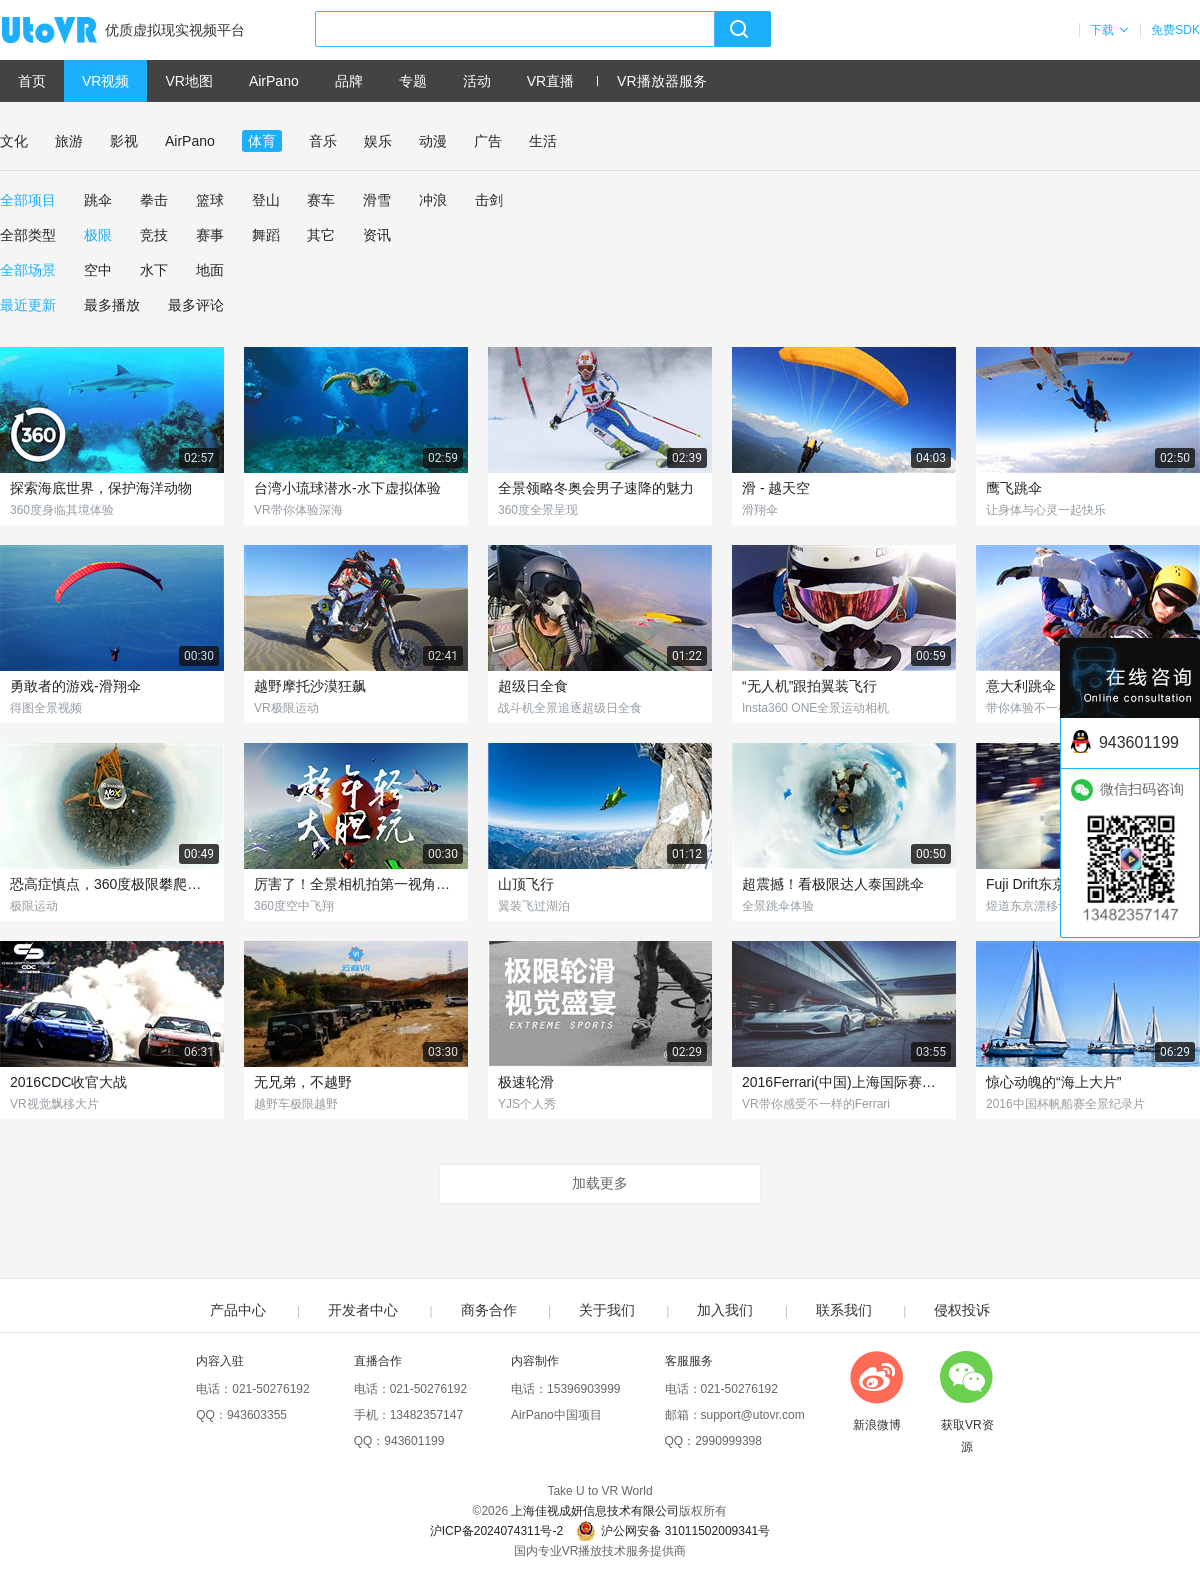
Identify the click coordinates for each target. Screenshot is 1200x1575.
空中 (98, 270)
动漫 (433, 141)
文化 (14, 141)
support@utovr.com (753, 1415)
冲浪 (433, 200)
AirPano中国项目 (556, 1415)
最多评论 (196, 305)
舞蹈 (266, 235)
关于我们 (607, 1310)
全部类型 (28, 235)
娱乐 (378, 141)
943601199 (414, 1441)
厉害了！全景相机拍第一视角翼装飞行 (356, 884)
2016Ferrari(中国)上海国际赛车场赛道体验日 (844, 1082)
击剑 (489, 200)
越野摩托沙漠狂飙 (310, 686)
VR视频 (105, 81)
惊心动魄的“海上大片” (1053, 1082)
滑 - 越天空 (776, 488)
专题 (413, 81)
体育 (262, 141)
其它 (321, 235)
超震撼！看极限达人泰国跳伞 (833, 884)
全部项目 (28, 200)
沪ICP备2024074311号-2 (496, 1531)
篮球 (210, 200)
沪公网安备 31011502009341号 (673, 1531)
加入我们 (725, 1310)
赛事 (210, 235)
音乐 (323, 141)
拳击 (154, 200)
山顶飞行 (526, 884)
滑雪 (377, 200)
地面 (210, 270)
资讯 (377, 235)
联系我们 (844, 1310)
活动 (477, 81)
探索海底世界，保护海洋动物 (101, 488)
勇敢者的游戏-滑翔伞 (75, 686)
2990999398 (728, 1441)
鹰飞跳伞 (1014, 488)
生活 (543, 141)
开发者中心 (363, 1310)
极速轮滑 (526, 1082)
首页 (32, 81)
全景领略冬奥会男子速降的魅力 (596, 488)
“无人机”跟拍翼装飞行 (809, 686)
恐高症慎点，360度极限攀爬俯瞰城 (112, 884)
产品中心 (238, 1310)
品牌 (349, 81)
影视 (124, 141)
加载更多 (600, 1183)
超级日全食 (533, 686)
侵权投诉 (962, 1310)
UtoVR (71, 31)
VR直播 (550, 81)
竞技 (154, 235)
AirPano (274, 81)
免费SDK (1175, 30)
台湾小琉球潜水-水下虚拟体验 (347, 488)
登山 (266, 200)
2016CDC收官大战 (68, 1082)
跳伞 (98, 200)
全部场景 (28, 270)
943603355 (257, 1415)
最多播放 (112, 305)
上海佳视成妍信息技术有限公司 (595, 1511)
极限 (98, 235)
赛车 (321, 200)
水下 (154, 270)
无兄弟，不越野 (303, 1082)
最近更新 (28, 305)
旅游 (69, 141)
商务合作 (489, 1310)
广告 (488, 141)
